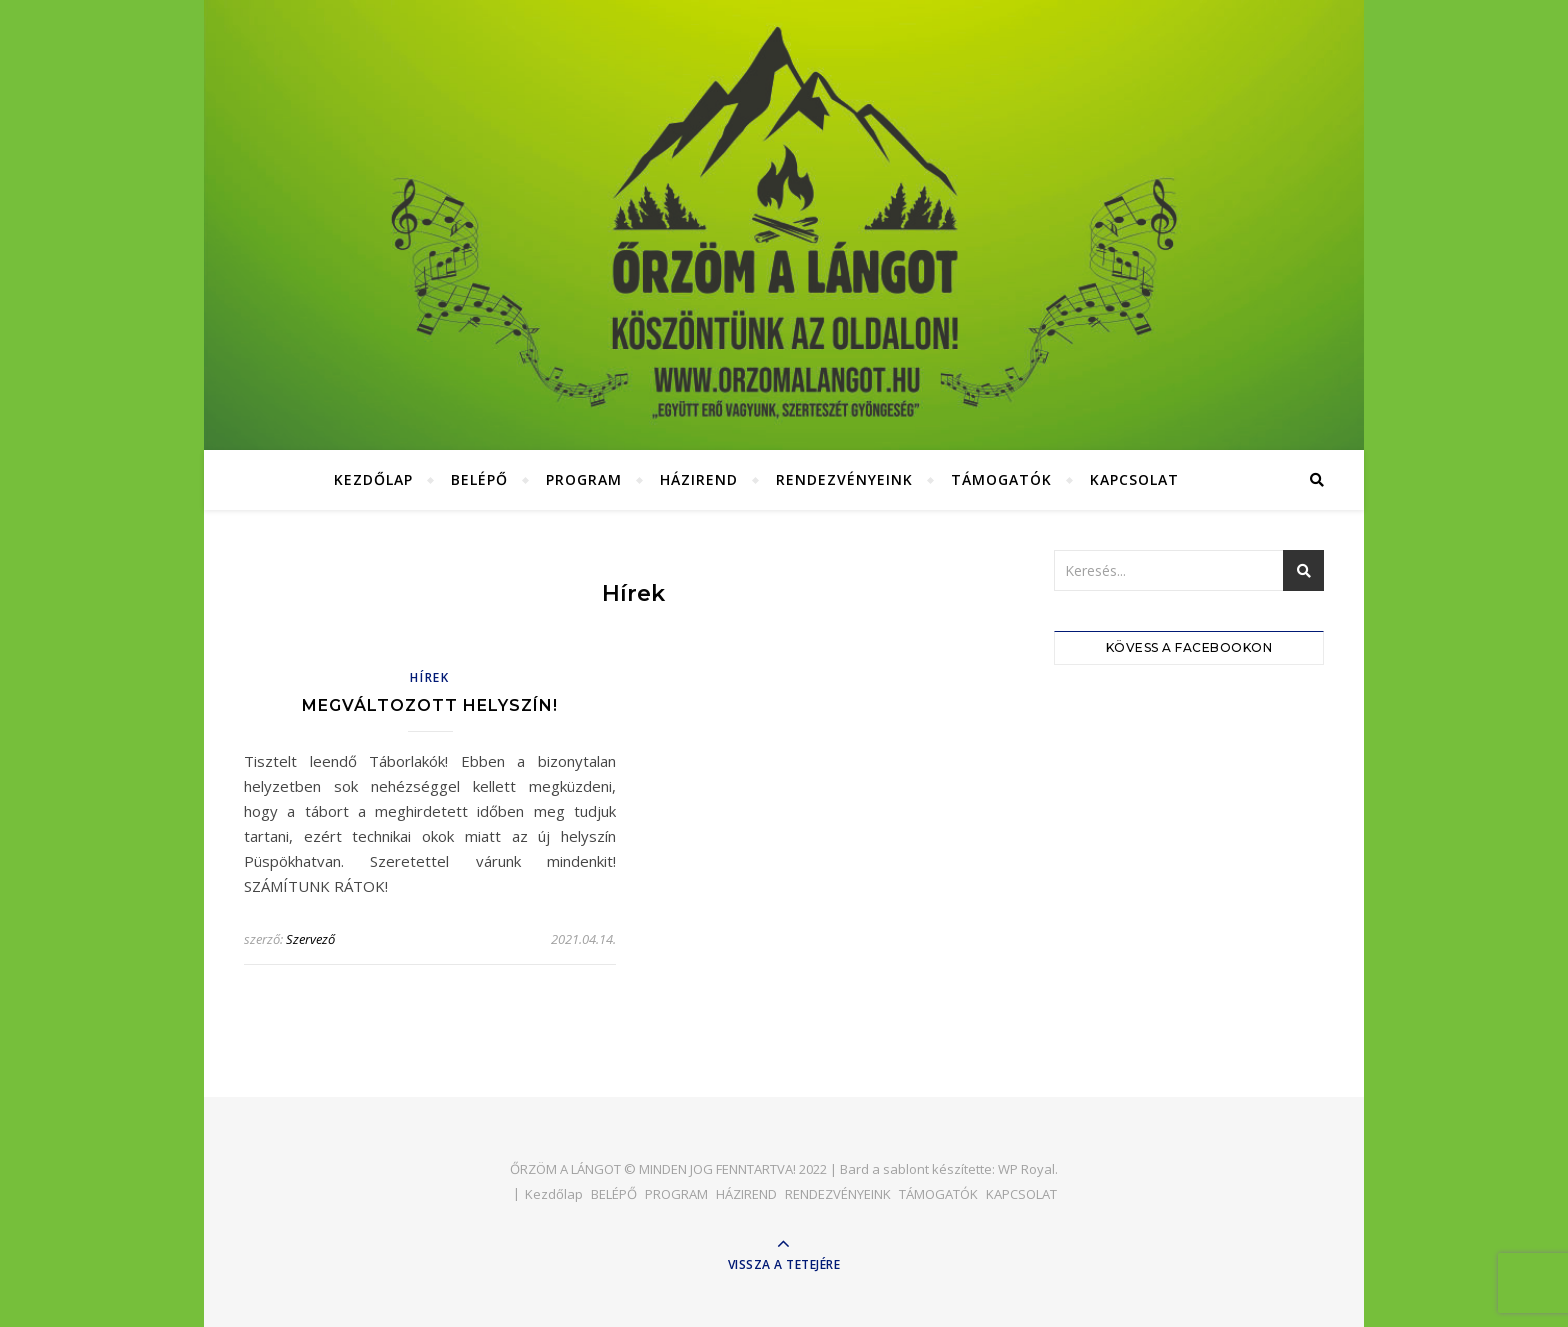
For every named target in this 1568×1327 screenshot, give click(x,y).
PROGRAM (584, 479)
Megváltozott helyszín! (430, 705)
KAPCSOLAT (1134, 479)
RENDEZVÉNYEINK (844, 479)
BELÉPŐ (479, 479)
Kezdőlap (373, 479)
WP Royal (1026, 1169)
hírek (430, 677)
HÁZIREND (699, 479)
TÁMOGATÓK (1001, 479)
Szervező (310, 939)
